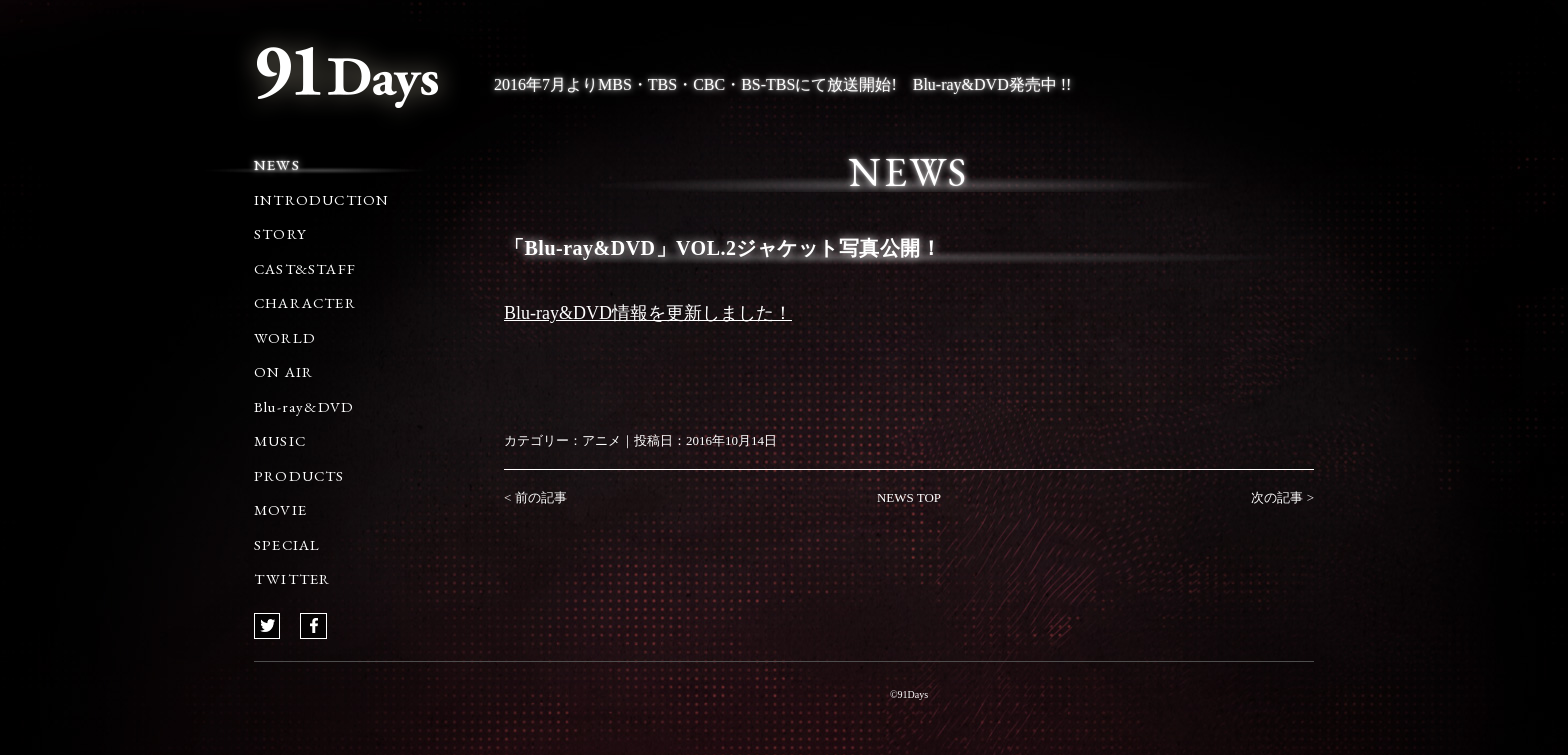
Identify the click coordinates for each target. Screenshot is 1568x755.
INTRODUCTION (321, 199)
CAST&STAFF (305, 268)
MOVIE (280, 509)
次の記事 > (1282, 497)
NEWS (277, 164)
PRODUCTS (299, 475)
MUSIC (280, 440)
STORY (280, 233)
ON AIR (283, 371)
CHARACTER (305, 302)
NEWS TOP (909, 497)
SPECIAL (287, 544)
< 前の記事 (535, 497)
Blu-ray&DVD (304, 406)
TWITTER (292, 578)
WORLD (285, 337)
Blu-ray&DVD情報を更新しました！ (648, 313)
